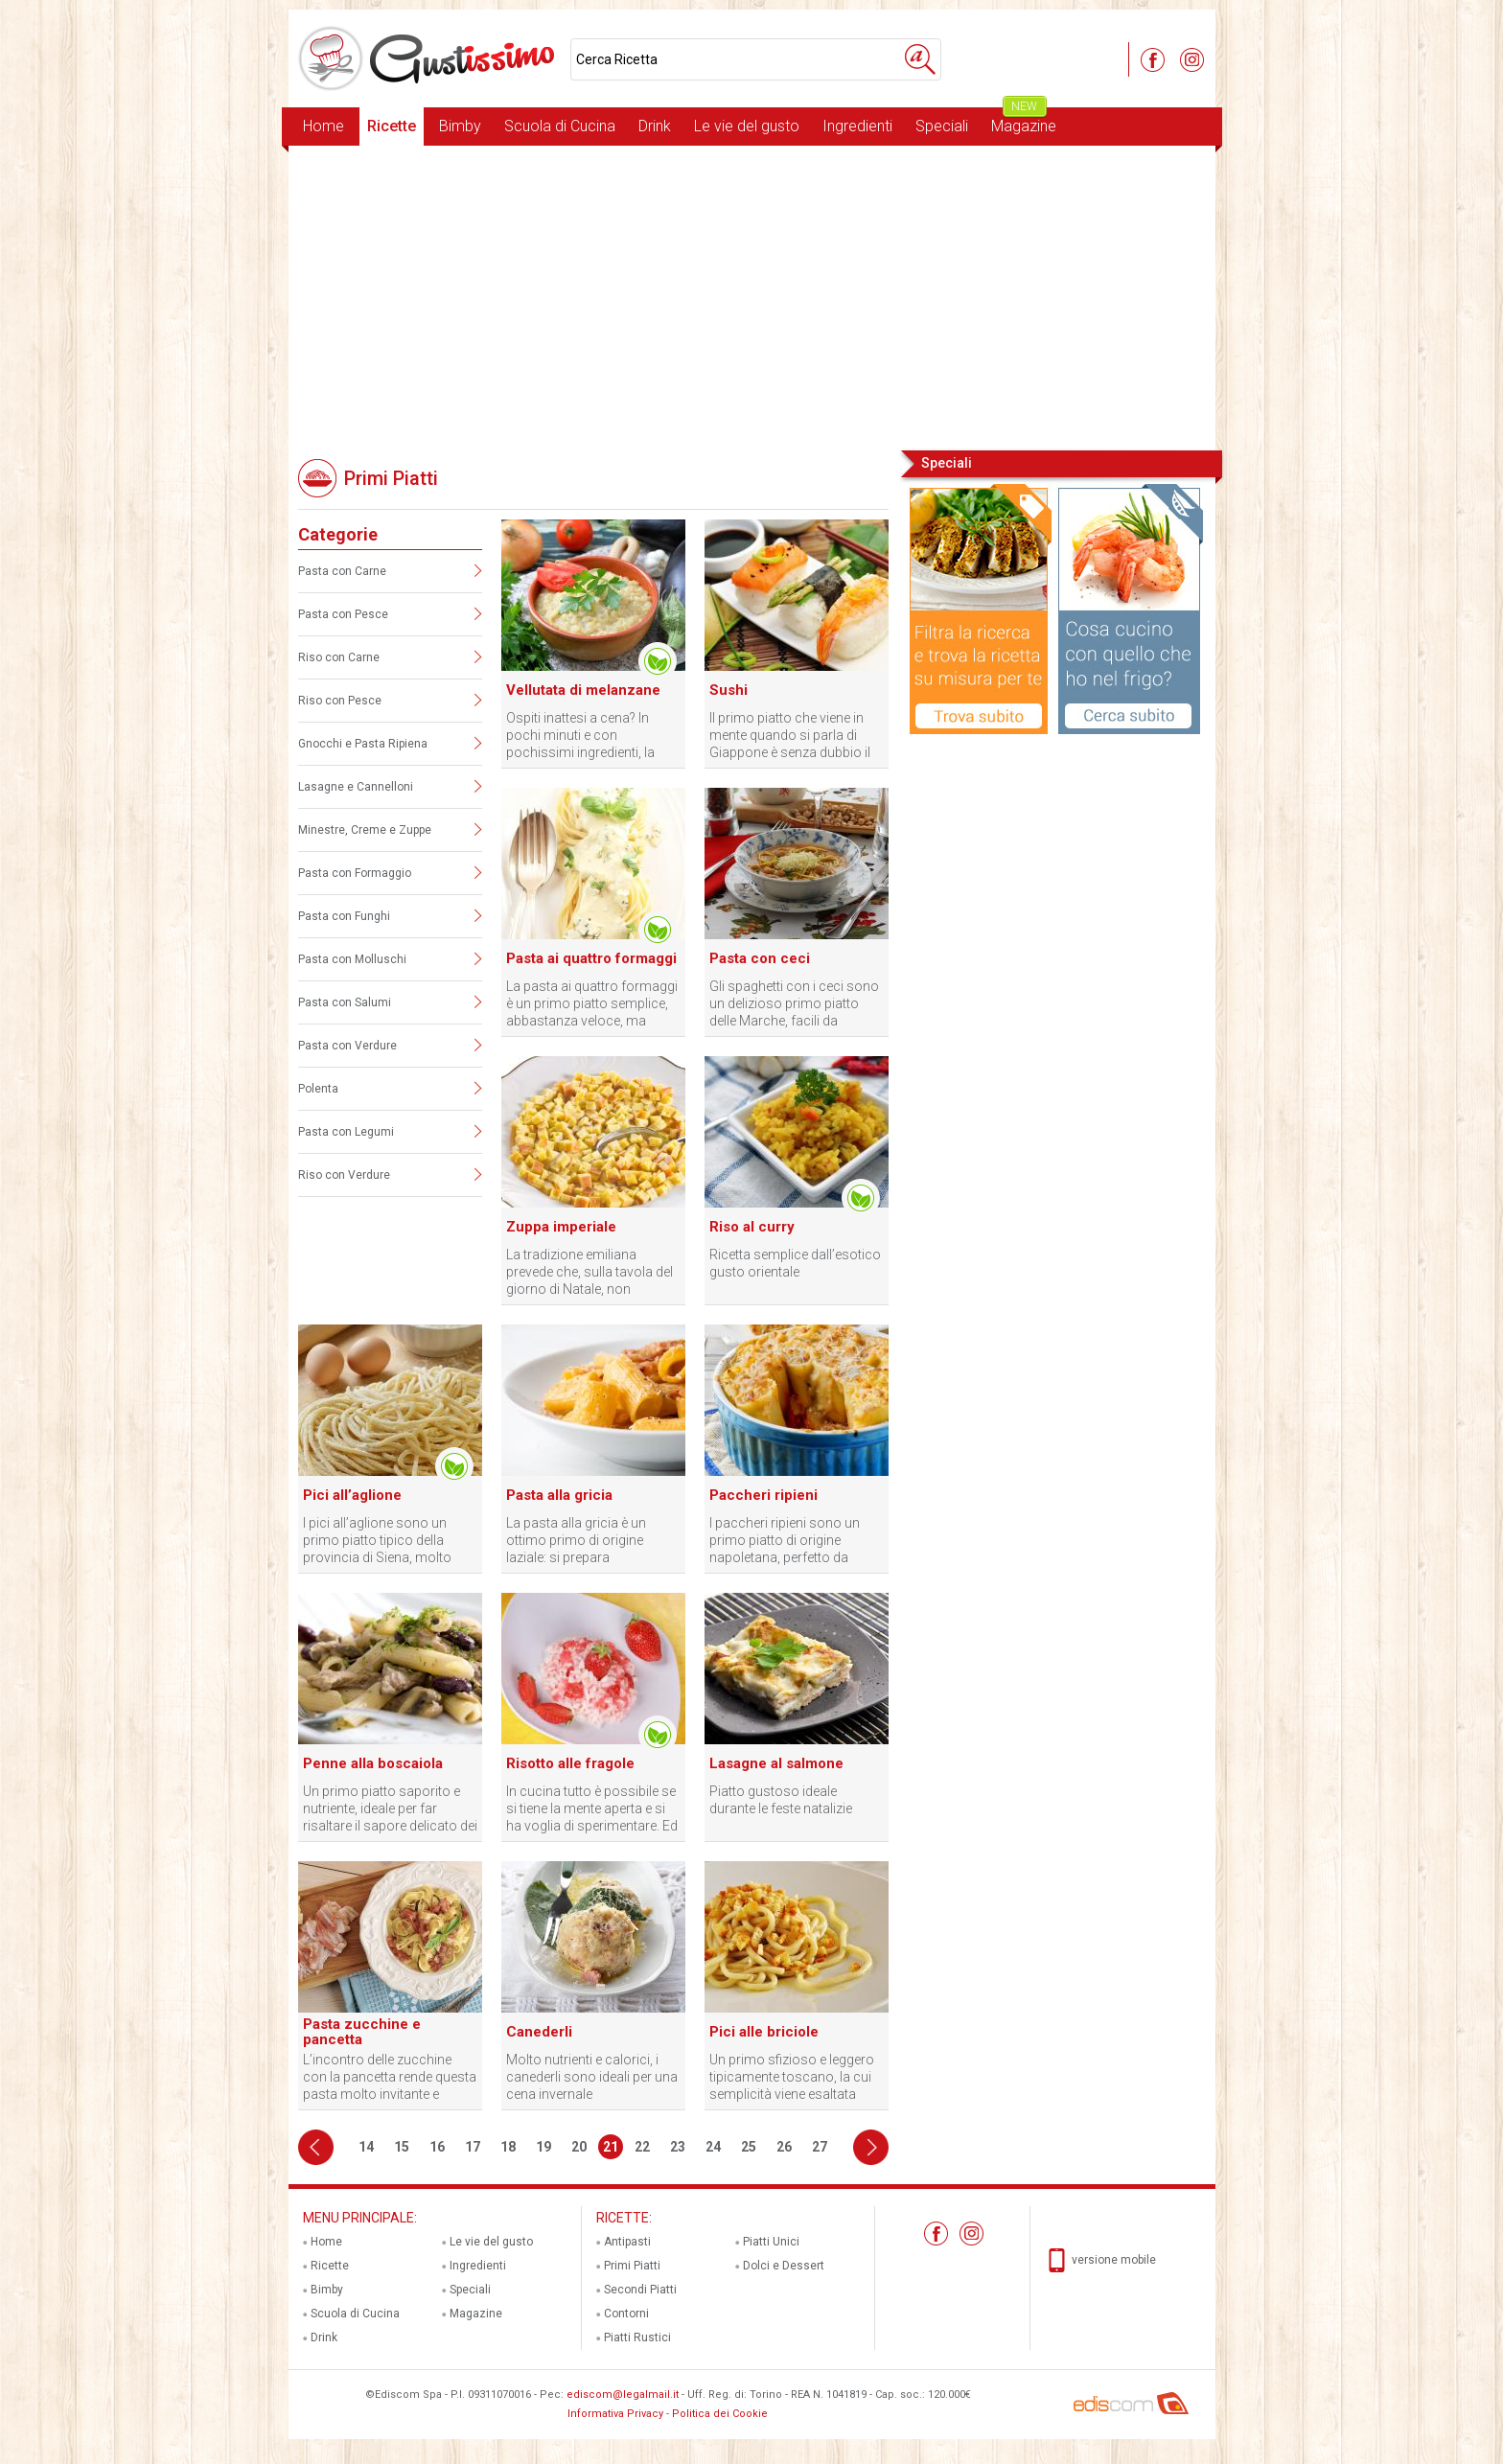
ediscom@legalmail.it (623, 2394)
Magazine (1023, 121)
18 (508, 2146)
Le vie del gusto (746, 126)
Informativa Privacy (615, 2413)
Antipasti (627, 2241)
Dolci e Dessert (783, 2265)
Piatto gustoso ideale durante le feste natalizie (780, 1800)
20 (579, 2146)
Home (323, 126)
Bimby (460, 126)
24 (713, 2146)
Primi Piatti (632, 2265)
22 (642, 2146)
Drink (654, 126)
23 (677, 2146)
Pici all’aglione (352, 1495)
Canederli (539, 2031)
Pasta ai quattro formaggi (591, 958)
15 (401, 2146)
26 (784, 2146)
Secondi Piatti (640, 2289)
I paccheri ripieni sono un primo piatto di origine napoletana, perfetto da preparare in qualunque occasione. (784, 1540)
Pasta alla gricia (559, 1495)
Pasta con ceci (759, 958)
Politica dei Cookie (720, 2413)
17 (472, 2146)
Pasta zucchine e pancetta (362, 2031)
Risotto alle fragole (570, 1763)
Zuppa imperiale (561, 1226)
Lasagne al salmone (776, 1763)
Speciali (941, 126)
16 (437, 2146)
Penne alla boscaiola (373, 1763)
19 (543, 2146)
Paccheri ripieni (763, 1495)
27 (819, 2146)
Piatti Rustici (637, 2337)
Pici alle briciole (764, 2031)
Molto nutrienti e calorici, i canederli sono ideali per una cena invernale (592, 2077)
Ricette (391, 126)
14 (366, 2146)
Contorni (626, 2313)
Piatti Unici (771, 2241)
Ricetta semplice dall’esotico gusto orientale (795, 1263)
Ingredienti (857, 126)
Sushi (728, 690)
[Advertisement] (752, 296)
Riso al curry (752, 1226)
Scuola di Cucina (559, 126)
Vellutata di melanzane (583, 690)
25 (748, 2146)
